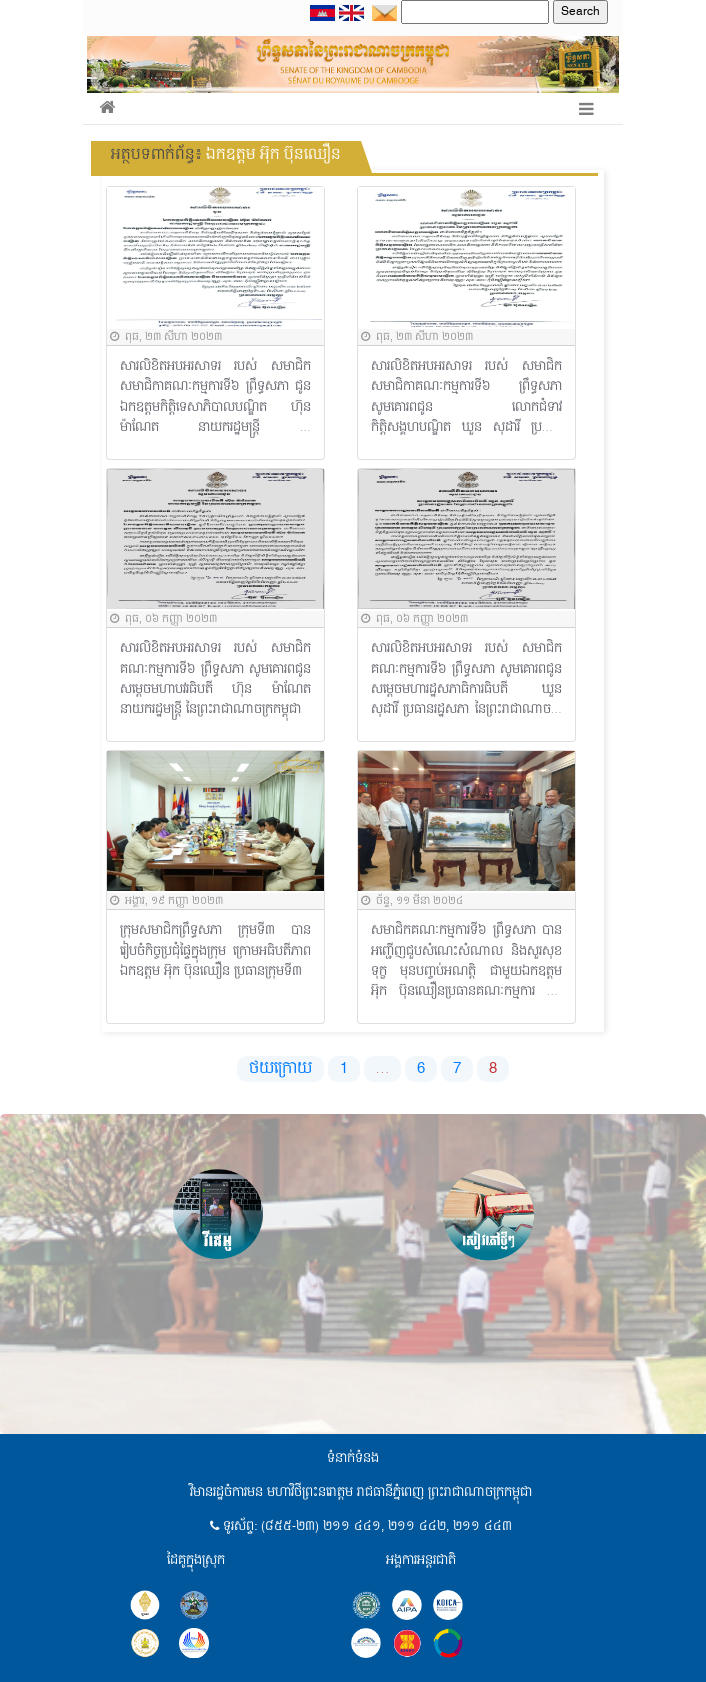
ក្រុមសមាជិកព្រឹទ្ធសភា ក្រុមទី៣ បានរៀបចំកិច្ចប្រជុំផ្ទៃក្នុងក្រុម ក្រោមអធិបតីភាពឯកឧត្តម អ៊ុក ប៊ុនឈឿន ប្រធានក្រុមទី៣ (215, 951)
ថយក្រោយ (280, 1069)
